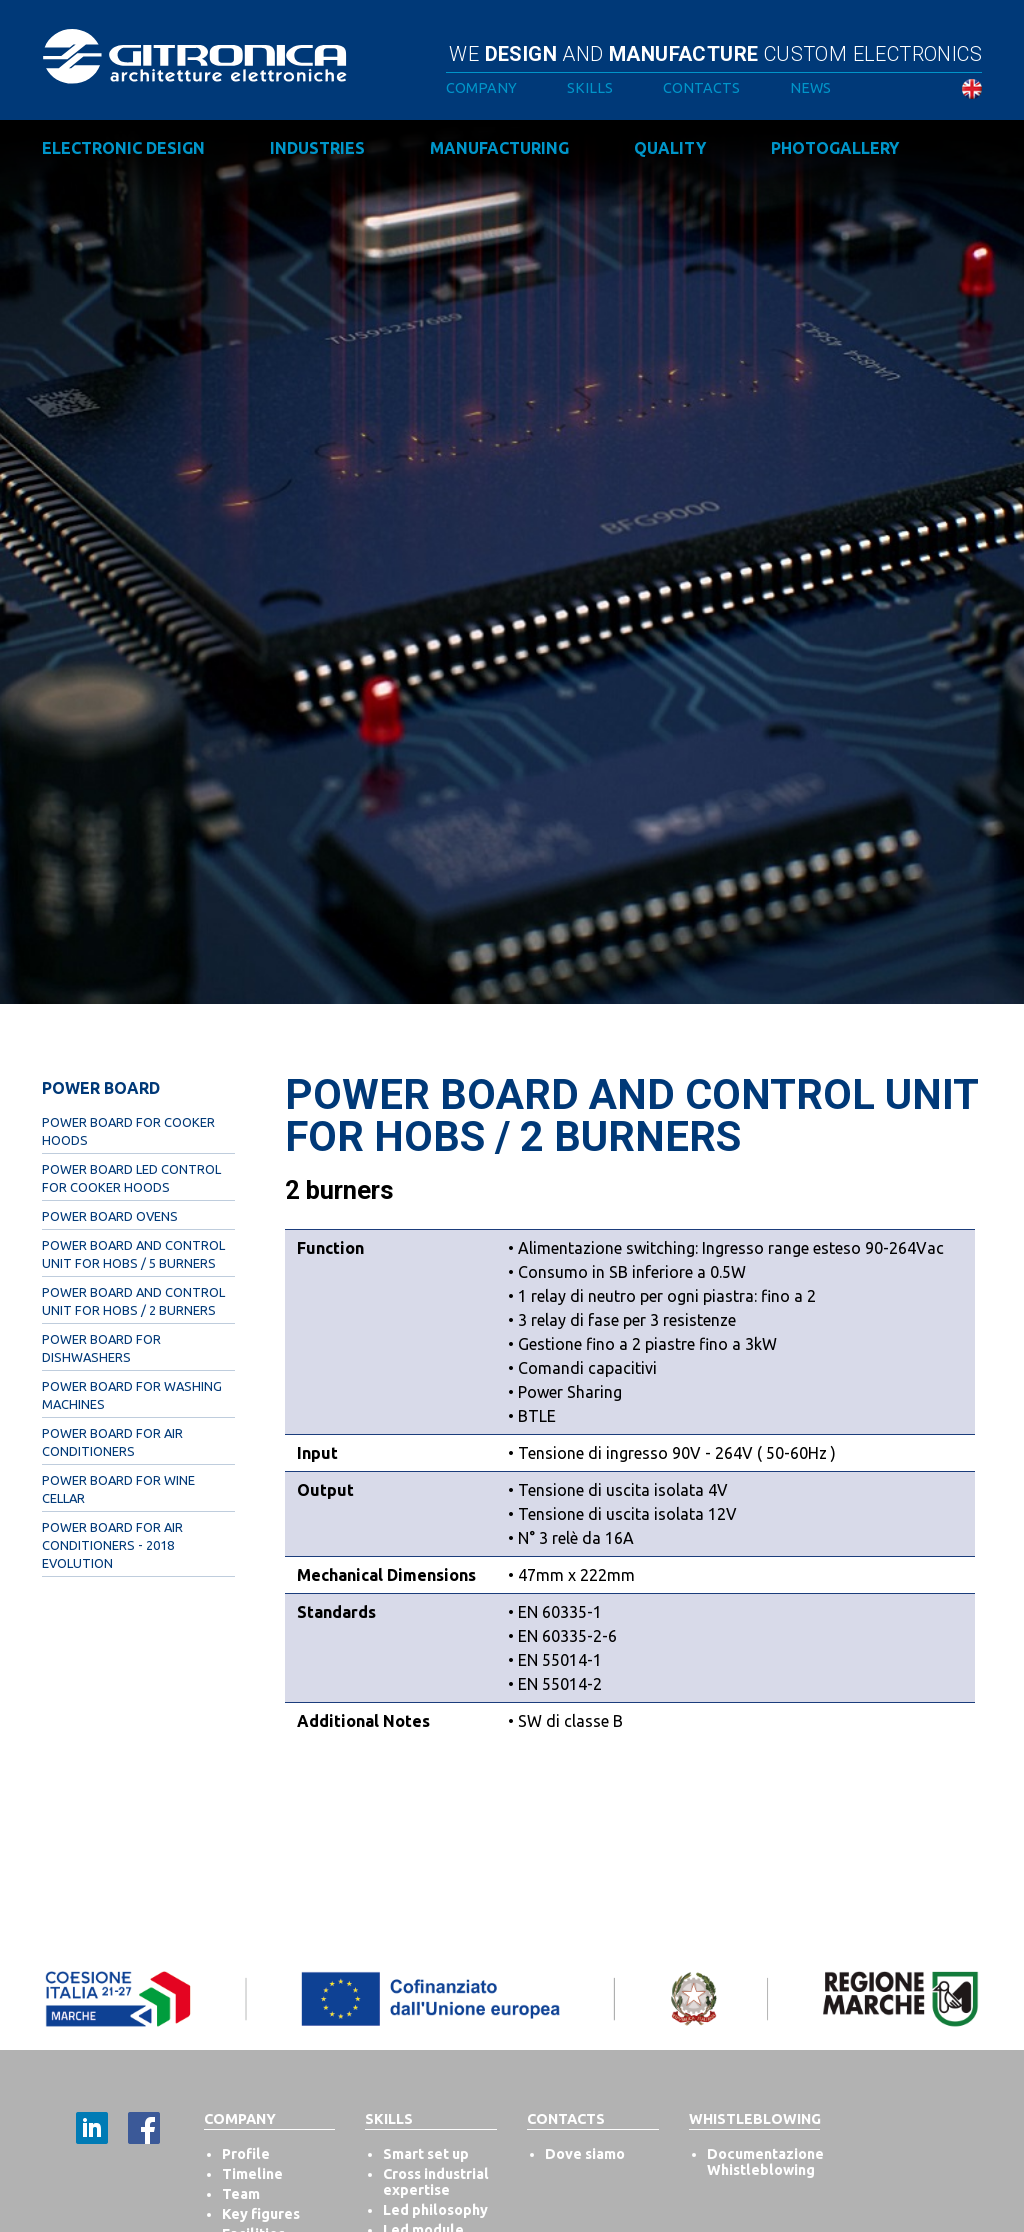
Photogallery (835, 148)
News (810, 88)
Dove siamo (585, 2154)
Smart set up (426, 2154)
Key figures (261, 2214)
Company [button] (481, 88)
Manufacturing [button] (499, 148)
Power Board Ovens (110, 1216)
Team (241, 2194)
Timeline (252, 2174)
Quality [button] (670, 148)
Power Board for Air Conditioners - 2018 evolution (112, 1545)
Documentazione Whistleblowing (765, 2162)
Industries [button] (317, 148)
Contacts (701, 88)
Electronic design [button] (123, 148)
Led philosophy (435, 2210)
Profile (246, 2154)
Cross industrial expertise (436, 2182)
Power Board (101, 1088)
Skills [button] (590, 88)
